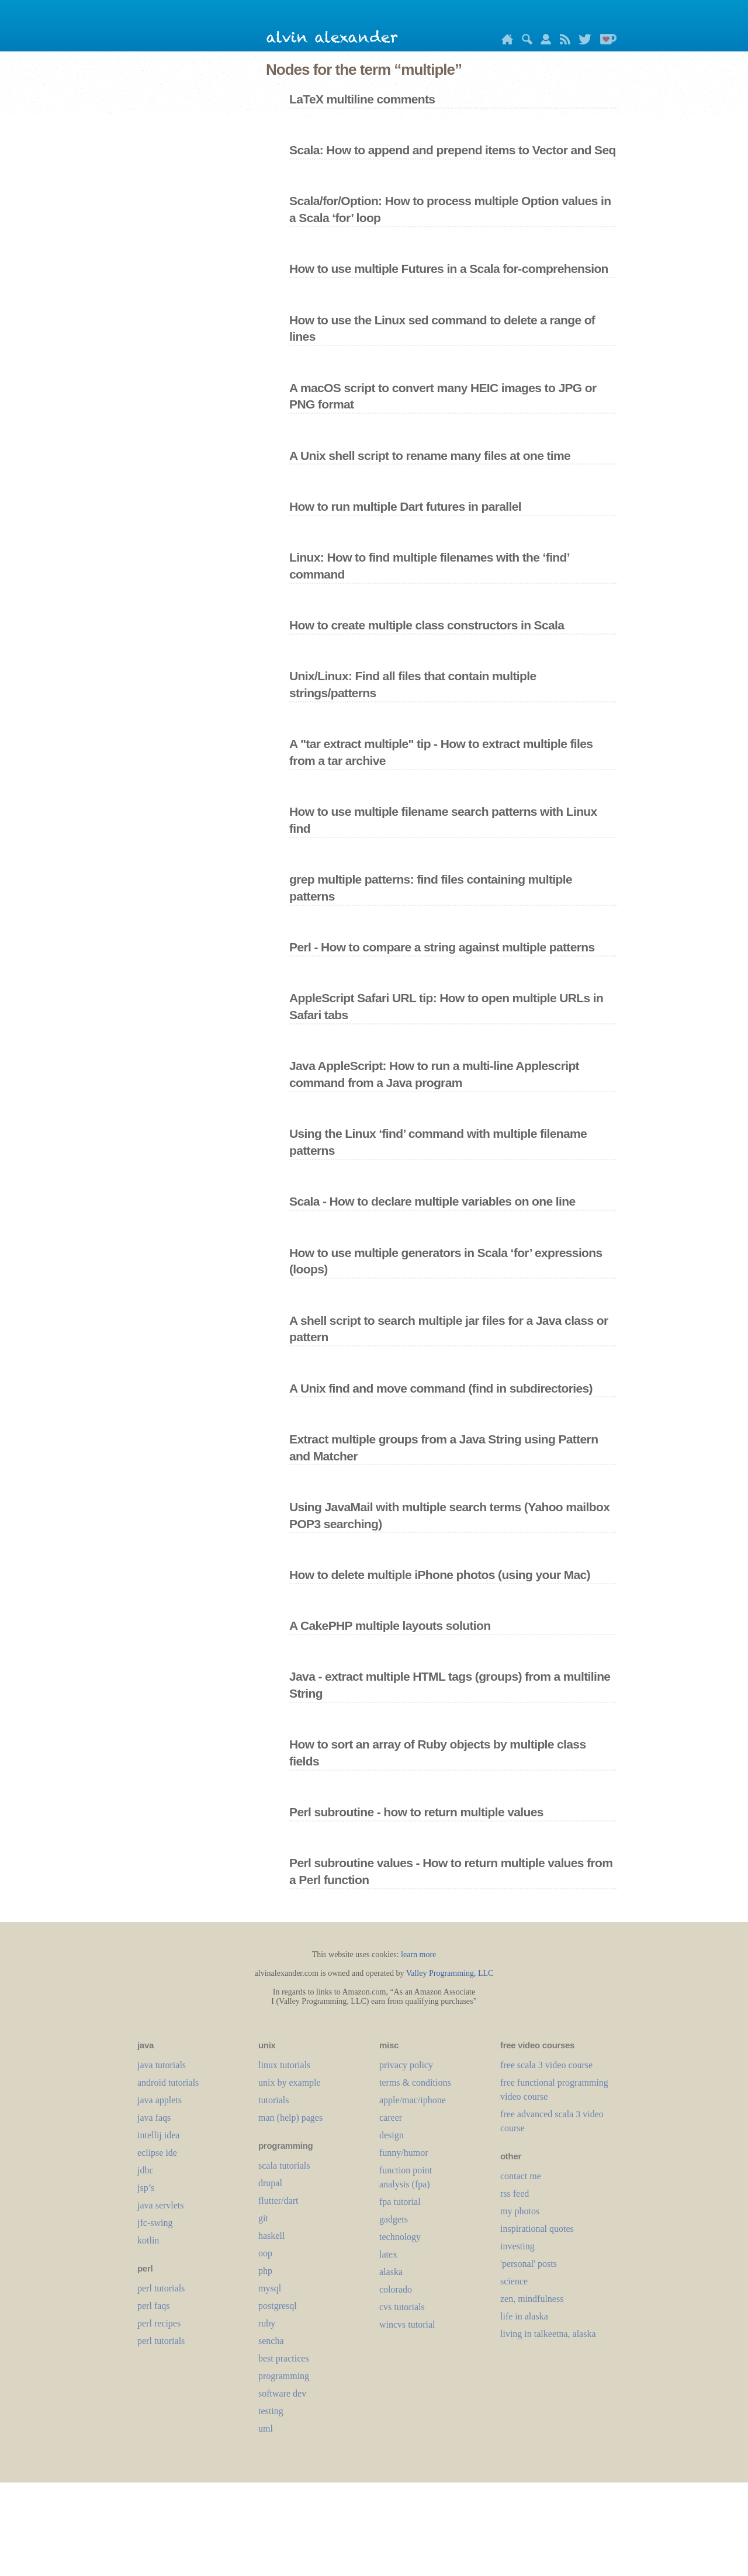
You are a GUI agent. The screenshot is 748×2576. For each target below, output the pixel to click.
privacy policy (406, 2065)
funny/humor (403, 2153)
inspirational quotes (537, 2229)
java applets (159, 2100)
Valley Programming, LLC (450, 1973)
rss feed (514, 2193)
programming (283, 2376)
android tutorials (168, 2082)
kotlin (148, 2240)
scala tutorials (284, 2165)
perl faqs (153, 2306)
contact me (520, 2176)
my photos (519, 2211)
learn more (418, 1954)
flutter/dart (278, 2200)
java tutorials (161, 2065)
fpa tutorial (400, 2202)
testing (270, 2411)
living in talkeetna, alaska (548, 2334)
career (390, 2118)
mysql (269, 2288)
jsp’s (145, 2188)
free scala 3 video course (546, 2065)
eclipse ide (157, 2153)
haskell (271, 2236)
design (391, 2135)
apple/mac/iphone (412, 2100)
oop (265, 2253)
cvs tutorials (402, 2307)
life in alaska (524, 2316)
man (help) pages (290, 2118)
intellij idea (158, 2135)
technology (400, 2237)
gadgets (393, 2219)
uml (265, 2428)
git (263, 2218)
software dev (282, 2393)
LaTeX (388, 2254)
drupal (270, 2183)
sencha (271, 2341)
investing (517, 2246)
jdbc (145, 2170)
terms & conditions (415, 2082)
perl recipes (159, 2323)
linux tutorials (284, 2065)
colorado (395, 2289)
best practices (283, 2358)
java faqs (154, 2118)
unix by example (289, 2082)
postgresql (277, 2306)
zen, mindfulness (531, 2299)
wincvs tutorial (407, 2324)
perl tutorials (161, 2288)
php (265, 2271)
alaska (391, 2272)
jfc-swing (154, 2223)
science (514, 2281)
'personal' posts (528, 2264)
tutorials (273, 2100)
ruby (266, 2323)
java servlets (160, 2205)
